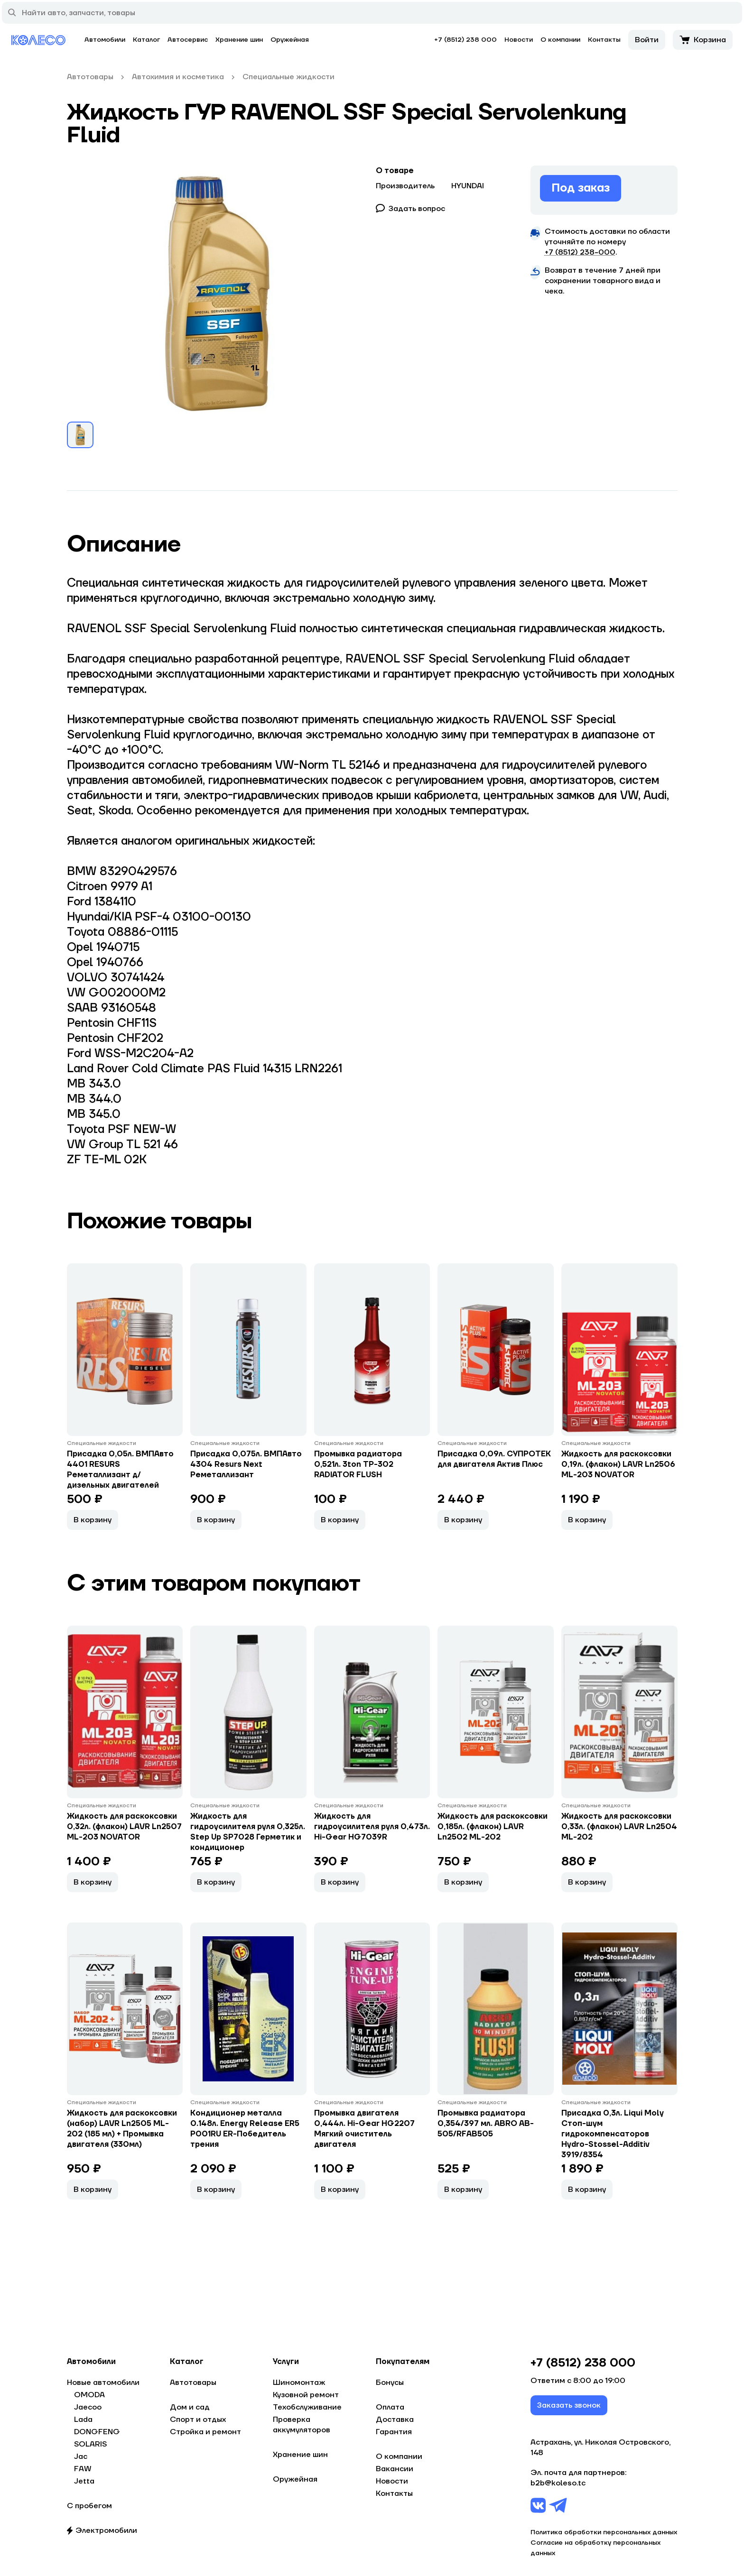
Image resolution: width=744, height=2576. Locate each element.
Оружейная (289, 40)
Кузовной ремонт (306, 2395)
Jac (80, 2456)
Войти (647, 40)
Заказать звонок (569, 2405)
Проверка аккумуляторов (301, 2425)
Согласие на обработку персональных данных (595, 2548)
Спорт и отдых (198, 2419)
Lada (83, 2419)
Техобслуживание (307, 2407)
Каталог (146, 40)
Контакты (604, 40)
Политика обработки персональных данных (603, 2532)
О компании (560, 40)
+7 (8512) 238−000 (580, 252)
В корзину (93, 1520)
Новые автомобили (103, 2382)
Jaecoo (88, 2407)
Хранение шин (239, 40)
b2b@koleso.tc (558, 2483)
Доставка (395, 2419)
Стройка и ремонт (205, 2432)
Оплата (390, 2407)
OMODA (89, 2395)
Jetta (84, 2481)
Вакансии (394, 2469)
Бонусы (390, 2382)
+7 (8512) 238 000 (465, 40)
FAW (83, 2469)
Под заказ (580, 188)
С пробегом (89, 2506)
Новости (518, 40)
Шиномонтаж (299, 2382)
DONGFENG (97, 2432)
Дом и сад (190, 2407)
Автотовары (193, 2382)
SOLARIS (90, 2444)
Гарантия (394, 2432)
